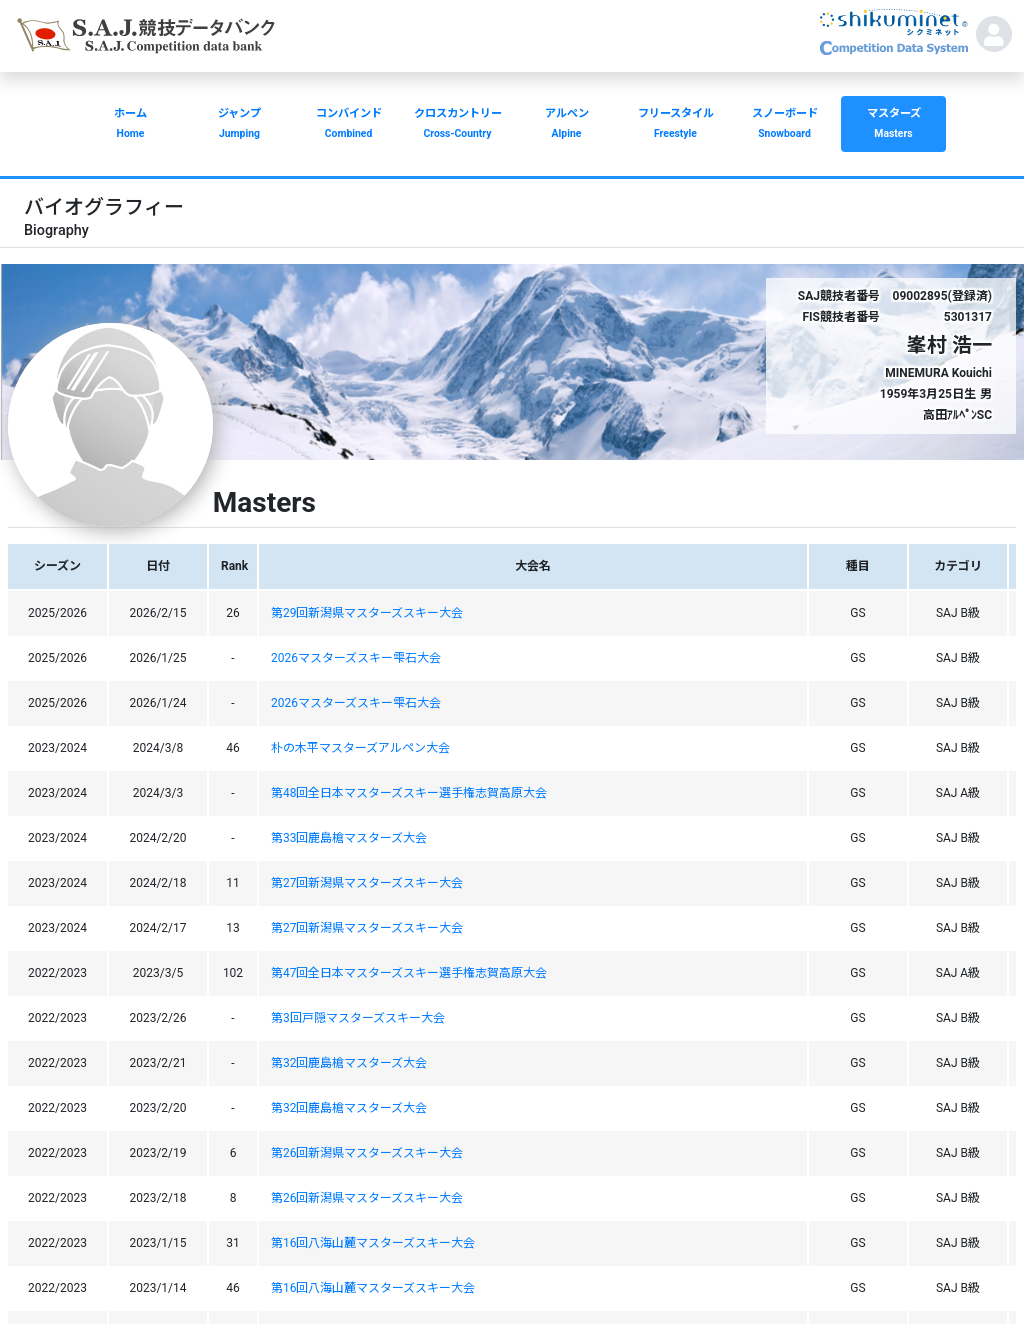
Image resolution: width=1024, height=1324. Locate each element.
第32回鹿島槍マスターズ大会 (349, 1063)
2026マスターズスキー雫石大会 (356, 658)
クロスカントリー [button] (457, 125)
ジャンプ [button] (239, 125)
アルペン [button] (566, 125)
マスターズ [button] (893, 125)
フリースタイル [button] (675, 125)
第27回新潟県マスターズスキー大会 (367, 883)
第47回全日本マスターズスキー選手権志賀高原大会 (409, 973)
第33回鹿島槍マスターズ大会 (349, 838)
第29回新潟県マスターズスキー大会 (367, 613)
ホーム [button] (130, 125)
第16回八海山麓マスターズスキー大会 (373, 1243)
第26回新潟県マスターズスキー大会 (367, 1153)
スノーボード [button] (784, 125)
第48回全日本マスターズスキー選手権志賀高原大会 (409, 793)
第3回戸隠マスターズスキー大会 (358, 1018)
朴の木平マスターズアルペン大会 (360, 748)
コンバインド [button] (348, 125)
